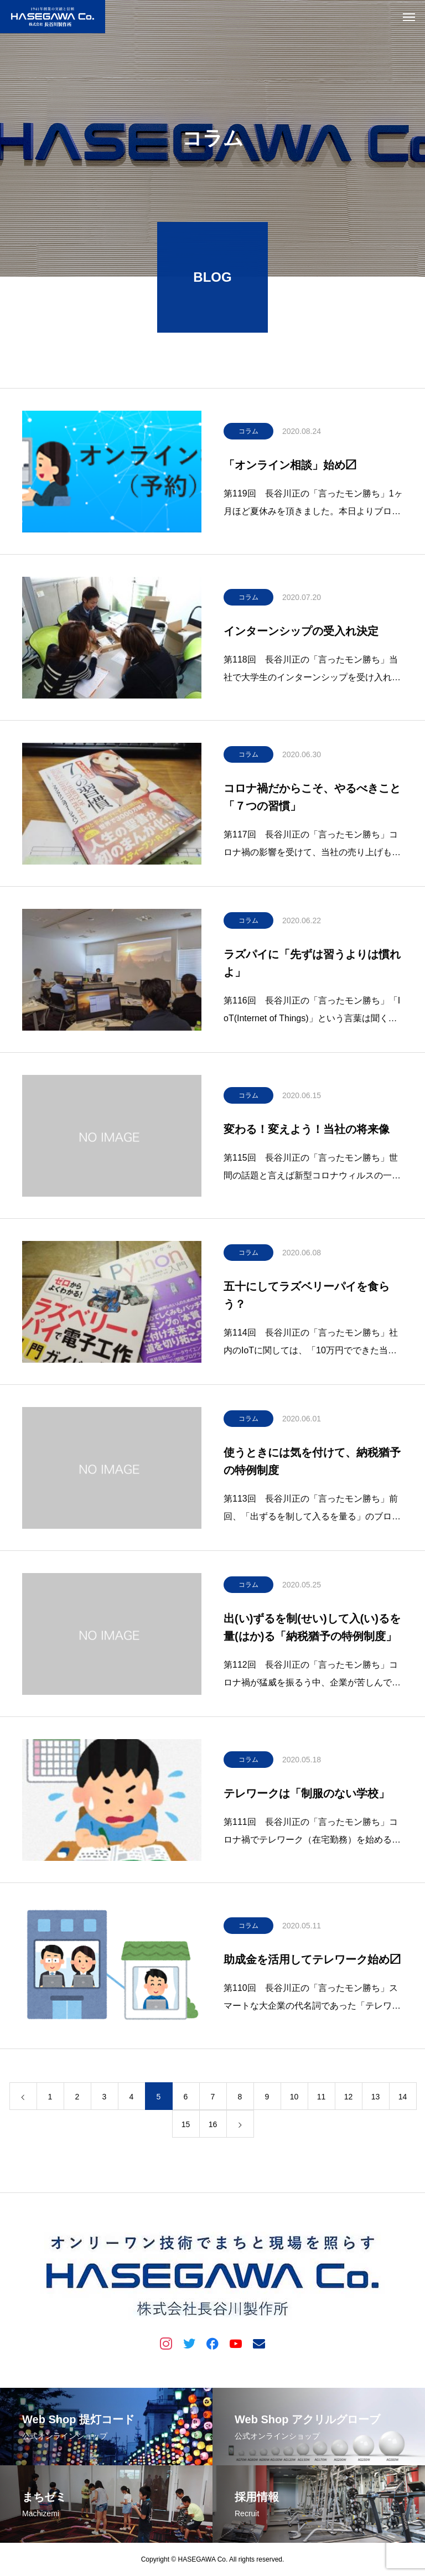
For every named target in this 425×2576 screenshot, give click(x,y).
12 (348, 2099)
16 (213, 2127)
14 (402, 2099)
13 (375, 2099)
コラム (248, 434)
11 (321, 2099)
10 (294, 2099)
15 (186, 2127)
